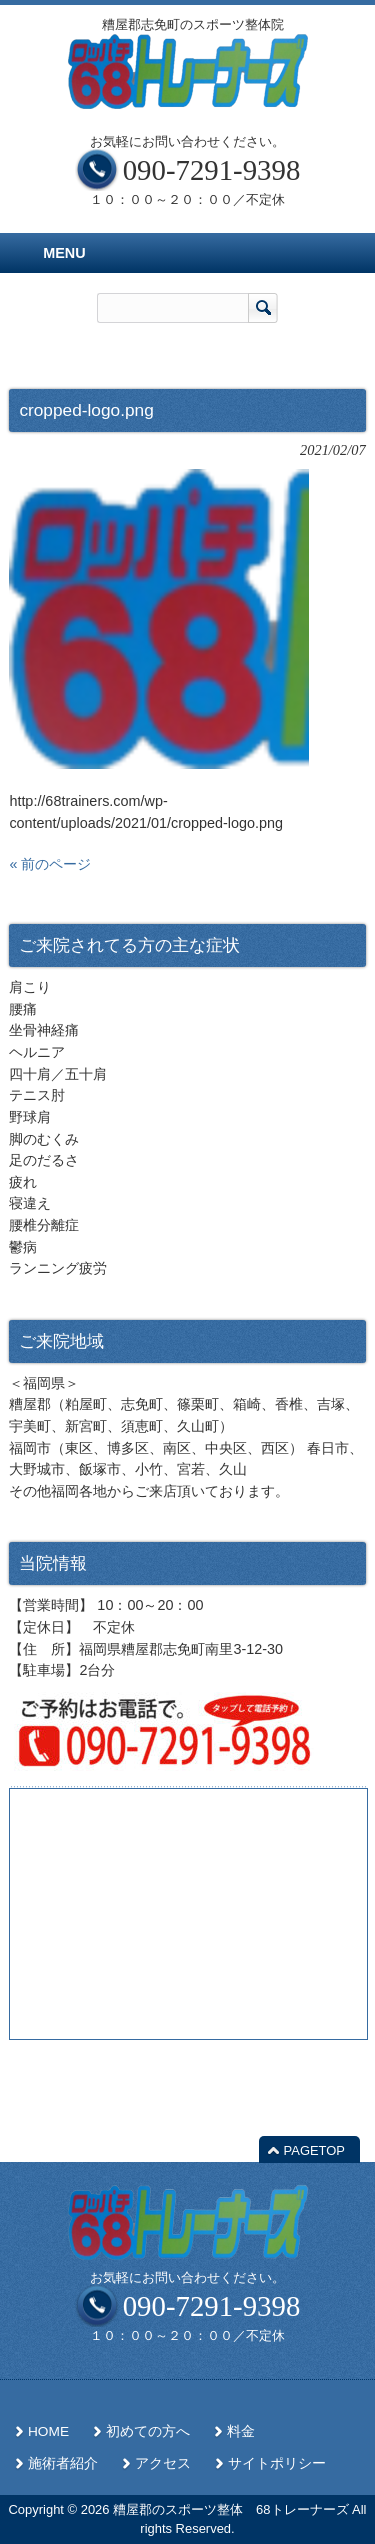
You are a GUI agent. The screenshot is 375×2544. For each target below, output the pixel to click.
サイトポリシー (277, 2463)
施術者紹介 (63, 2463)
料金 (241, 2431)
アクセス (163, 2463)
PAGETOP (314, 2150)
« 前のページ (50, 864)
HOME (48, 2431)
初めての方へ (148, 2431)
